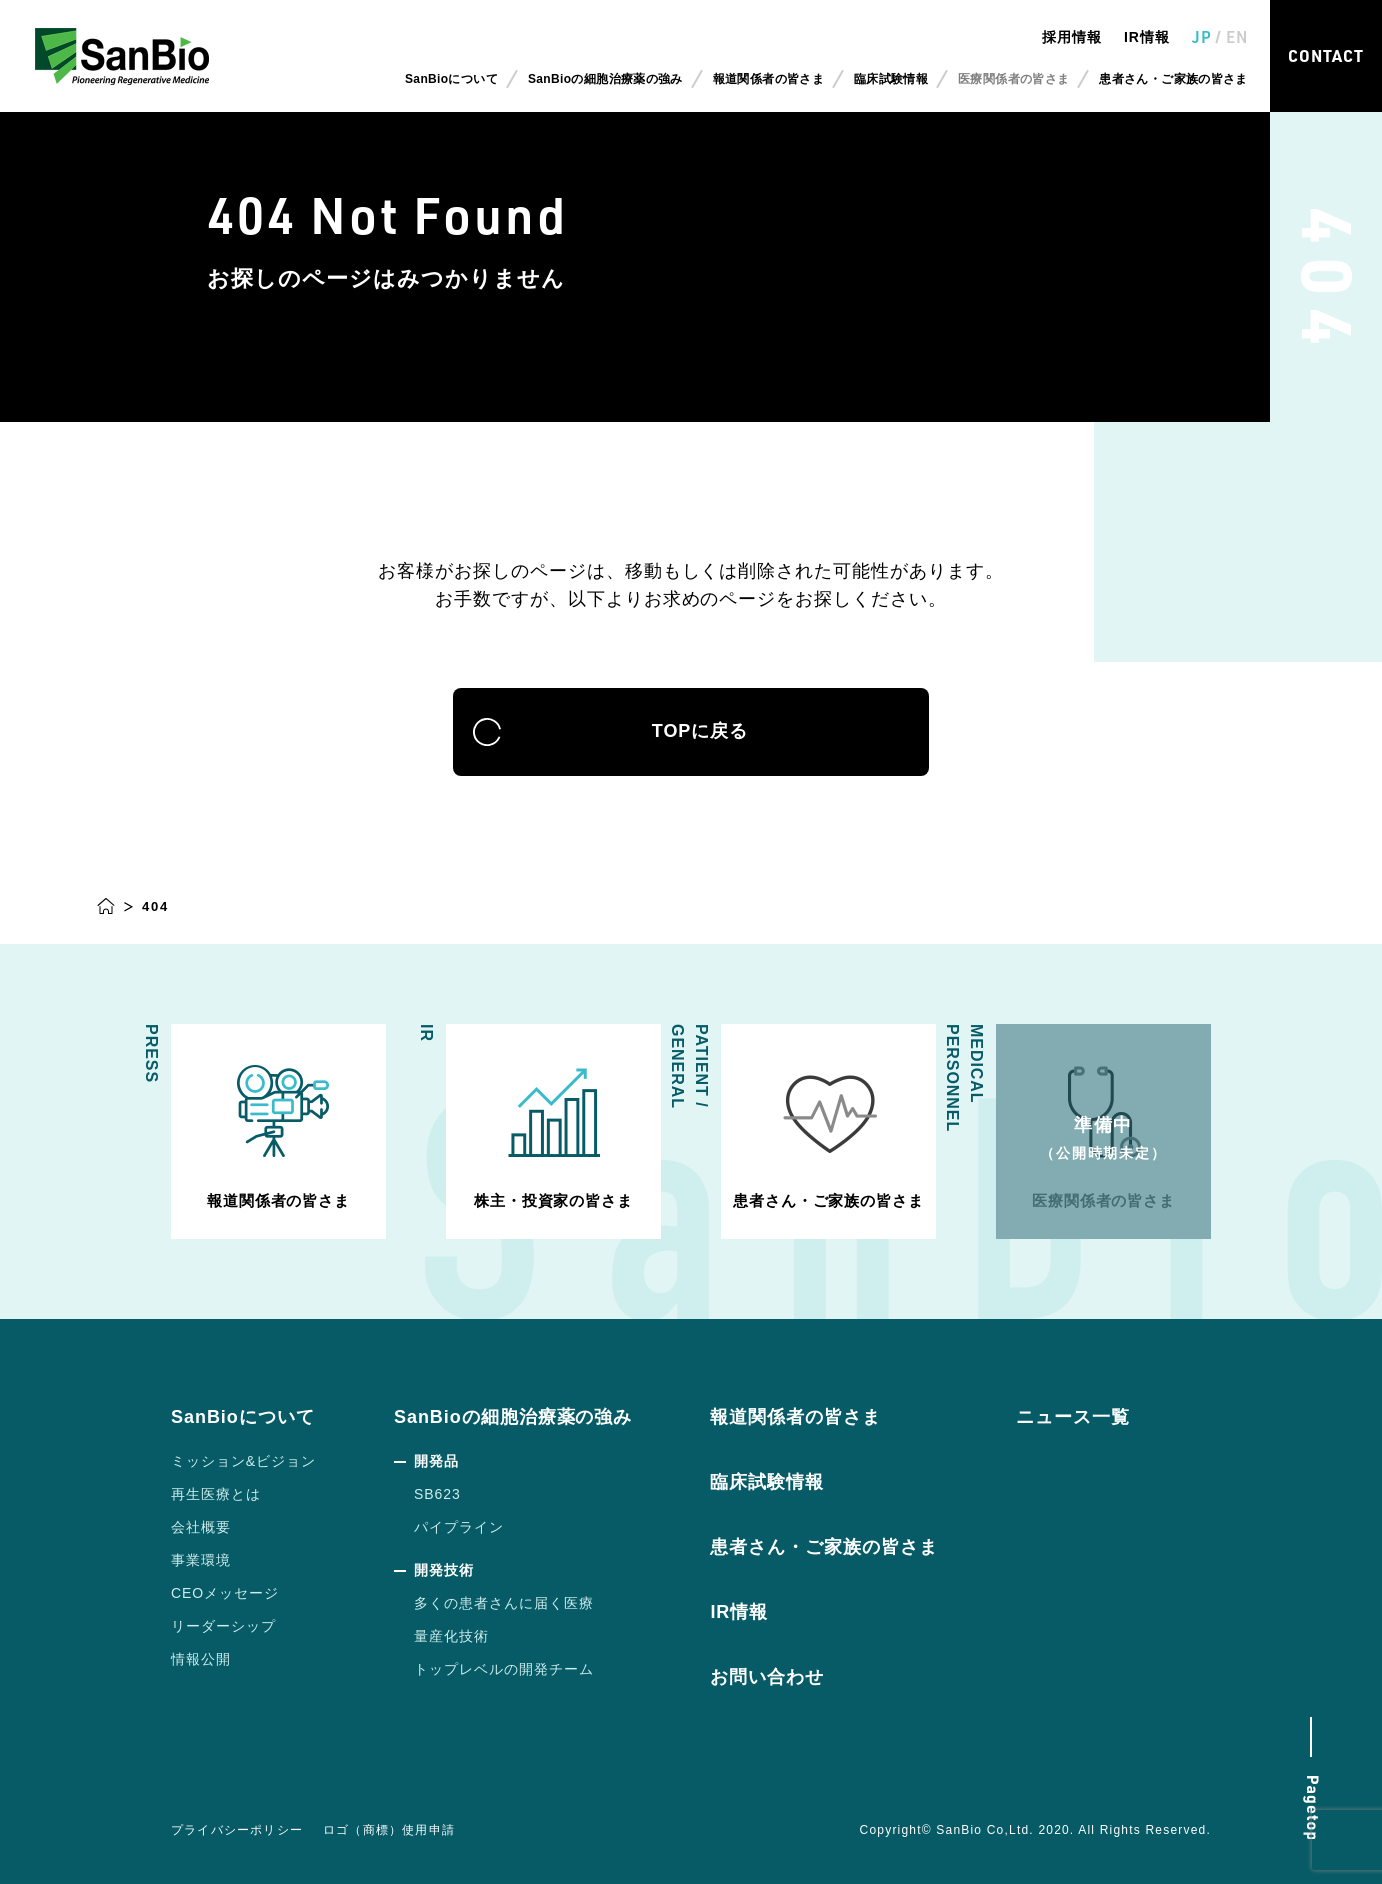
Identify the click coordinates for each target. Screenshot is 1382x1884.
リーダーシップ (223, 1626)
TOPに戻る (691, 732)
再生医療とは (216, 1494)
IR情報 (1147, 37)
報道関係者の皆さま (768, 79)
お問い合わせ (767, 1677)
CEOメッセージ (225, 1593)
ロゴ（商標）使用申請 (389, 1830)
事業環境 (201, 1560)
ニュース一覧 (1073, 1417)
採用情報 (1072, 37)
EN (1237, 36)
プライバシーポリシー (237, 1830)
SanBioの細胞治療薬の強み (513, 1417)
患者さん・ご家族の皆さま (1173, 79)
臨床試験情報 (891, 79)
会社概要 (201, 1527)
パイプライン (459, 1527)
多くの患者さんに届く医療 (504, 1603)
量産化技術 (451, 1636)
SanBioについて (243, 1417)
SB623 (437, 1494)
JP (1202, 36)
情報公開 (201, 1659)
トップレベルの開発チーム (504, 1669)
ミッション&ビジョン (243, 1461)
